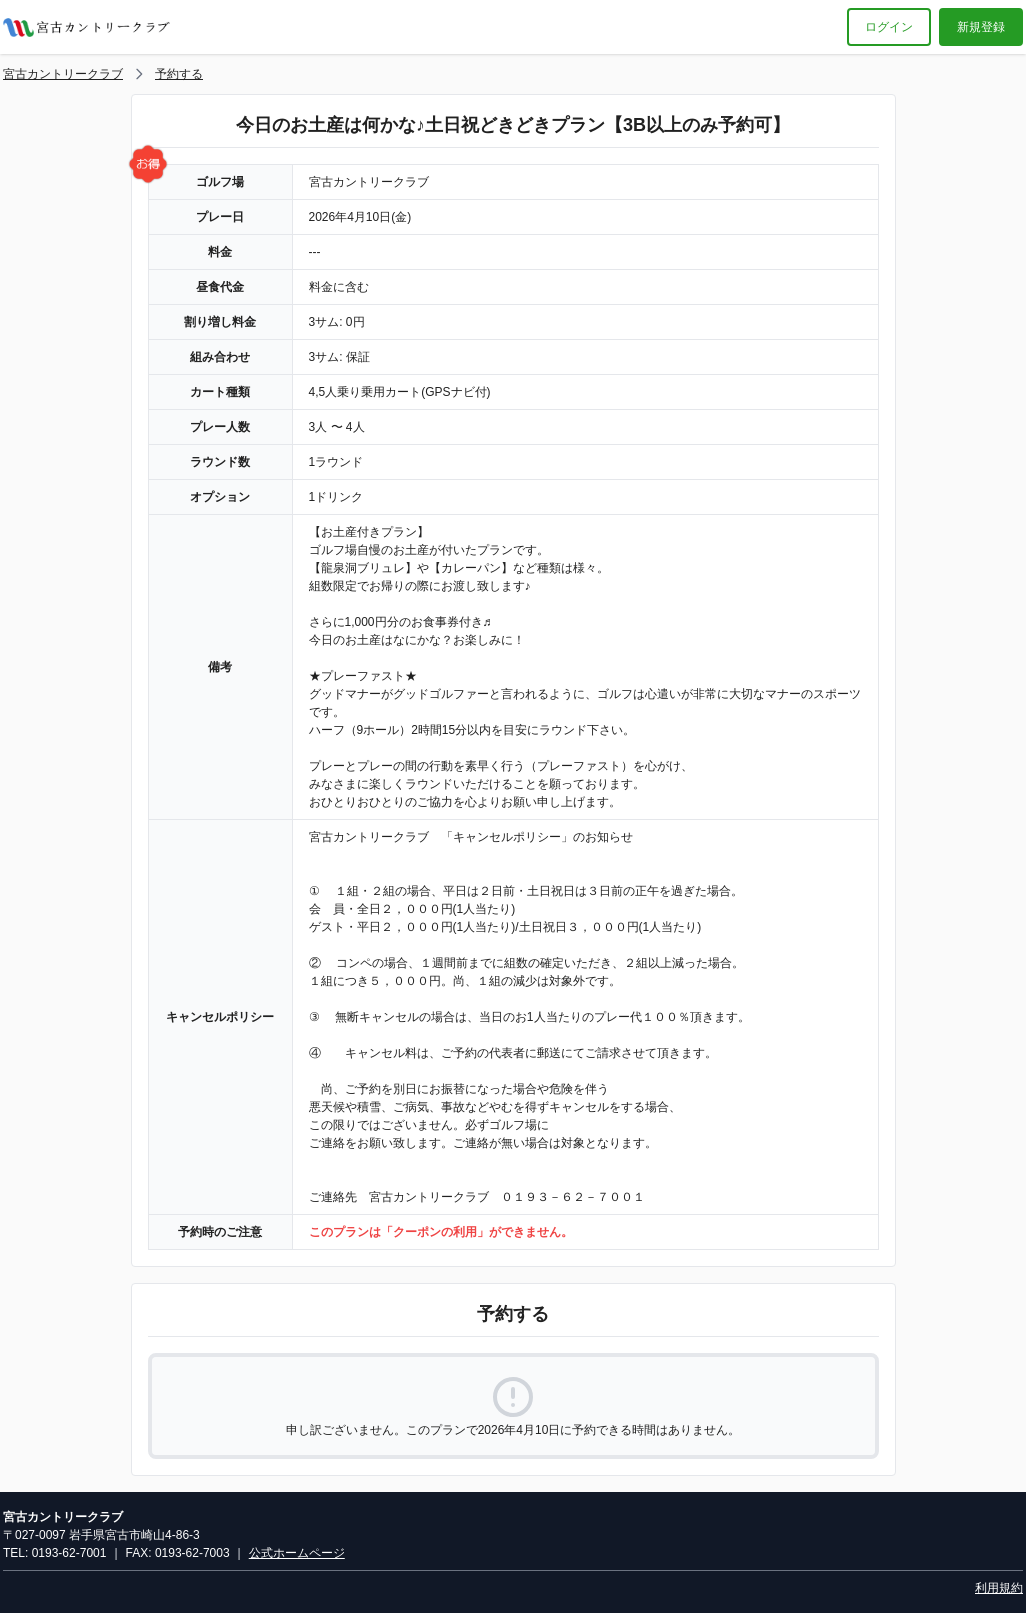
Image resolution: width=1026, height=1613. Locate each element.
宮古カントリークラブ (63, 74)
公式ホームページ (297, 1553)
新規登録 (981, 27)
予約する (179, 74)
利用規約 (999, 1588)
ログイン (889, 27)
